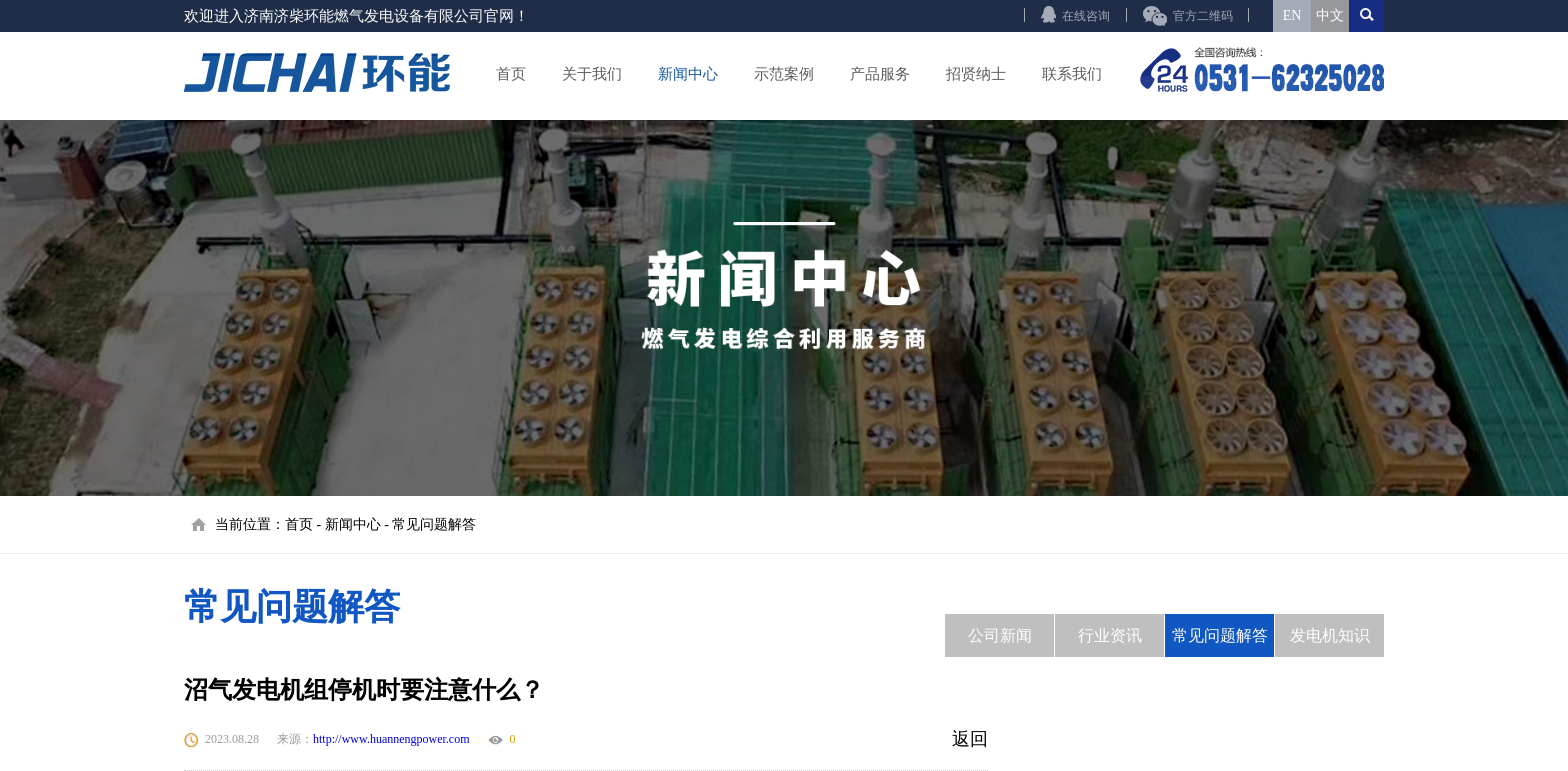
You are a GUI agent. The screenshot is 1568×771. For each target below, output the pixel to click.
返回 (970, 739)
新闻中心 (688, 74)
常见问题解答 (434, 524)
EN (1292, 15)
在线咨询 (1086, 16)
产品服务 (880, 74)
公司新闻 (1000, 635)
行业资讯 (1110, 635)
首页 (511, 74)
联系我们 (1072, 74)
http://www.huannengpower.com (391, 739)
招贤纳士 (976, 74)
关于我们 (592, 74)
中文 (1330, 15)
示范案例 (784, 74)
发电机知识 (1330, 635)
